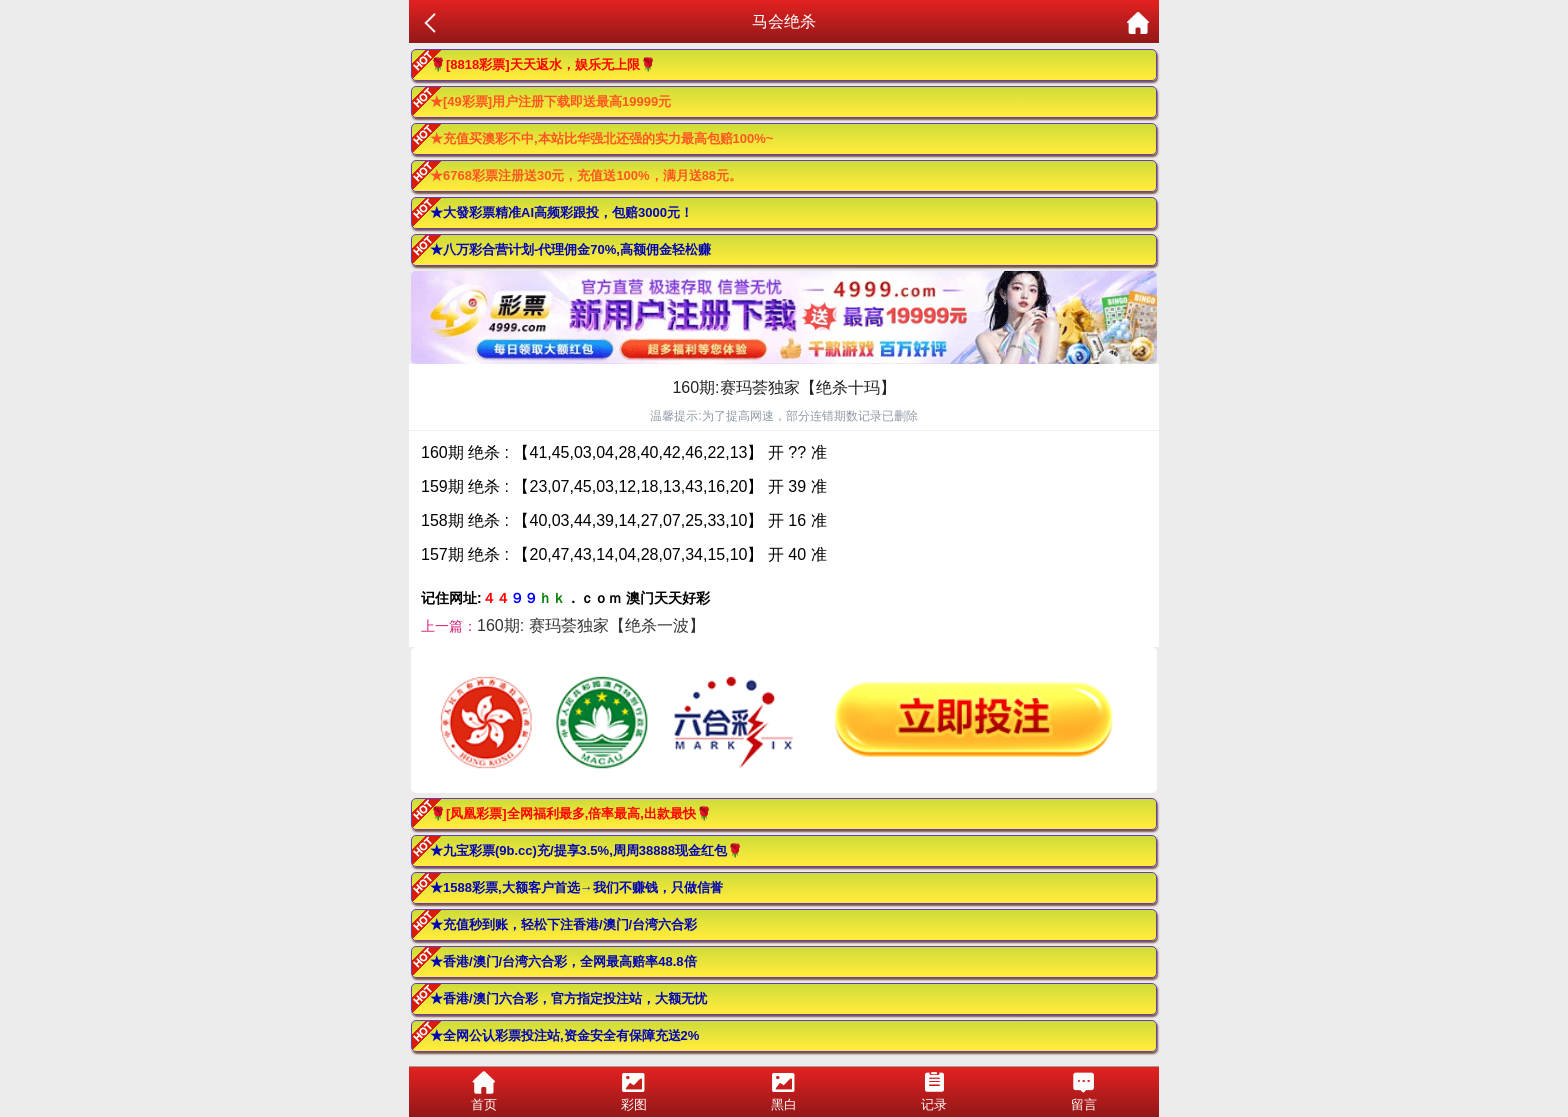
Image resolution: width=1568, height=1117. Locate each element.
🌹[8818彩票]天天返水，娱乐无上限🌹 (543, 64)
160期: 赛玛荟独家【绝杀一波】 (591, 625)
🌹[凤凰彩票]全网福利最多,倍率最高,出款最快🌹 (571, 813)
